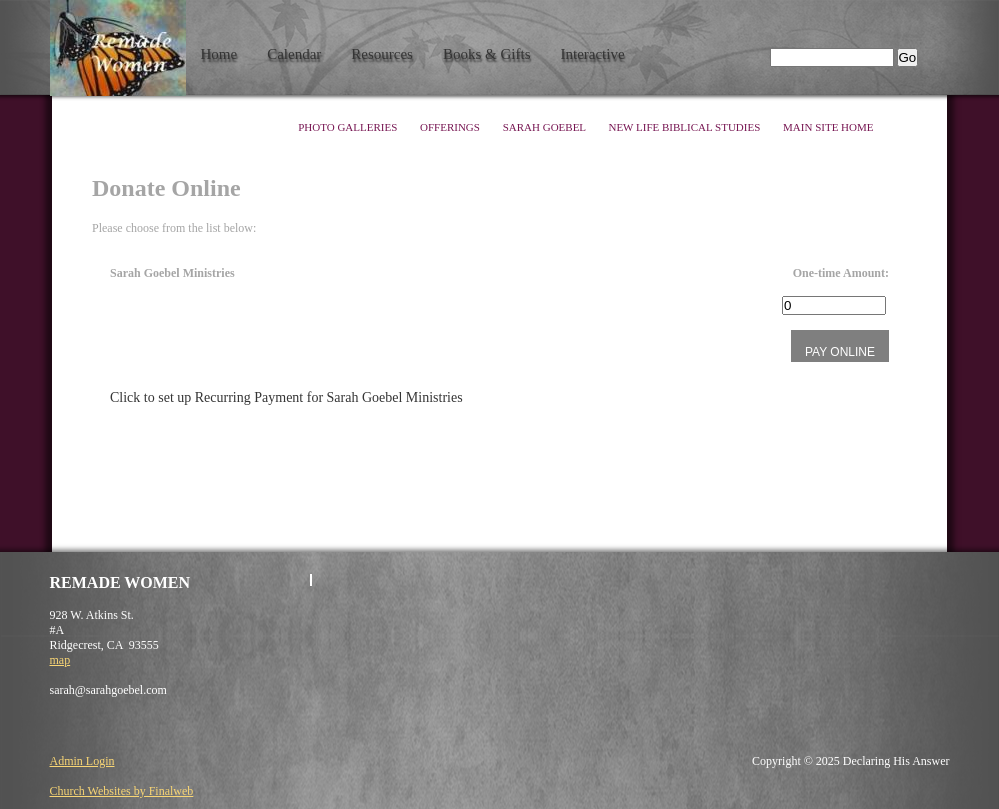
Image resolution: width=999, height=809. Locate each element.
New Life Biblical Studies (685, 127)
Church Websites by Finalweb (122, 791)
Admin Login (82, 761)
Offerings (451, 127)
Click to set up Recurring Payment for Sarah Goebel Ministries (286, 397)
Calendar (294, 54)
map (60, 660)
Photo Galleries (349, 127)
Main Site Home (828, 127)
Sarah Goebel (546, 127)
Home (219, 54)
